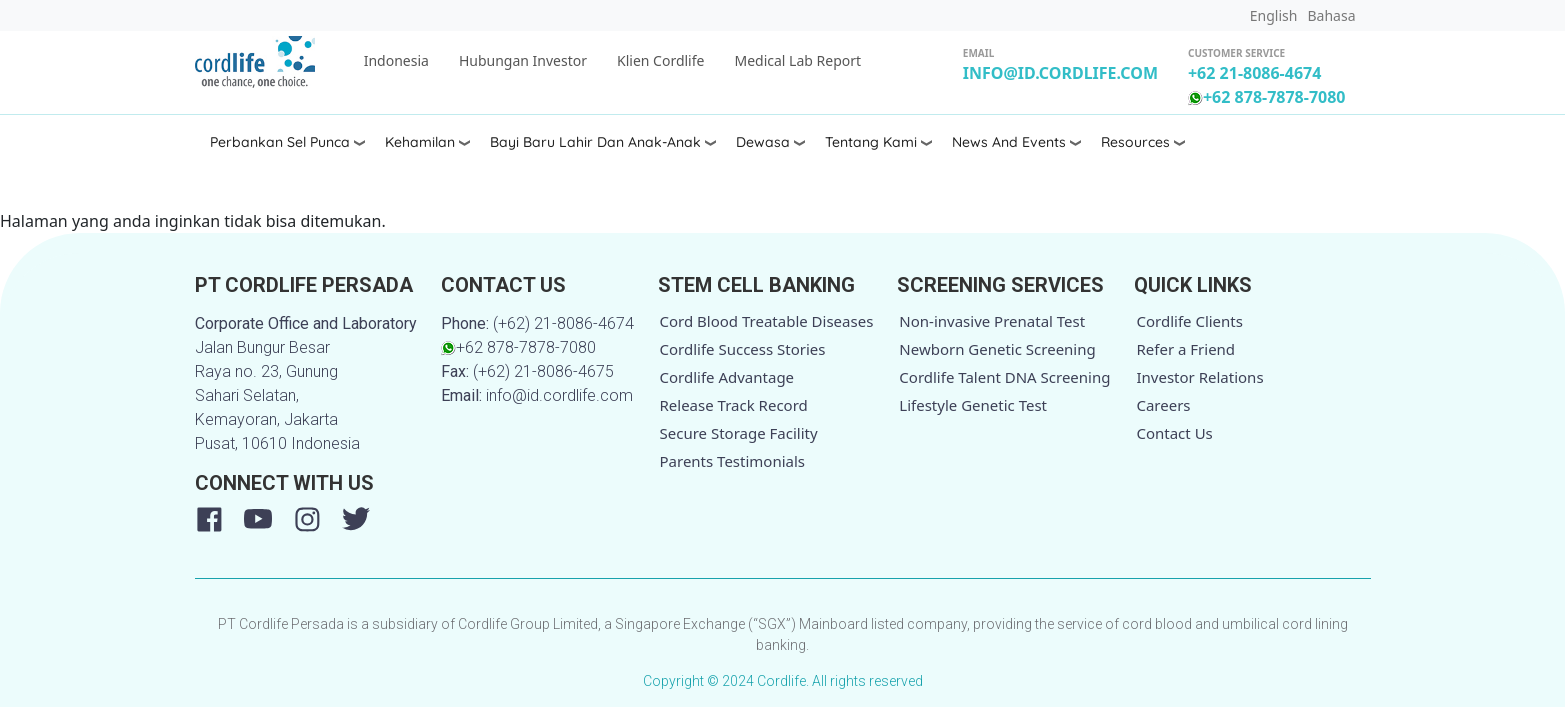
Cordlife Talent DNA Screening (1004, 377)
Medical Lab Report (797, 60)
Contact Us (1174, 433)
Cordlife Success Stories (743, 349)
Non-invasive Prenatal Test (992, 321)
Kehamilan (420, 142)
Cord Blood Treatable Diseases (767, 321)
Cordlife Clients (1189, 321)
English (1274, 15)
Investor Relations (1199, 377)
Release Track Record (734, 405)
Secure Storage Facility (739, 433)
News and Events (1009, 142)
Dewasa (763, 142)
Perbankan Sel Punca (280, 142)
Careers (1163, 405)
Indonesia (396, 60)
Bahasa (1331, 15)
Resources (1135, 142)
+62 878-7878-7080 (1267, 97)
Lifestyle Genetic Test (973, 405)
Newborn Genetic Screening (997, 349)
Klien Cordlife (660, 60)
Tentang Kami (871, 142)
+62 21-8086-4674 (1254, 73)
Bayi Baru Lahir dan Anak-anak (595, 142)
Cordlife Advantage (727, 377)
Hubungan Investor (523, 60)
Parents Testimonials (733, 461)
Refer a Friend (1185, 349)
